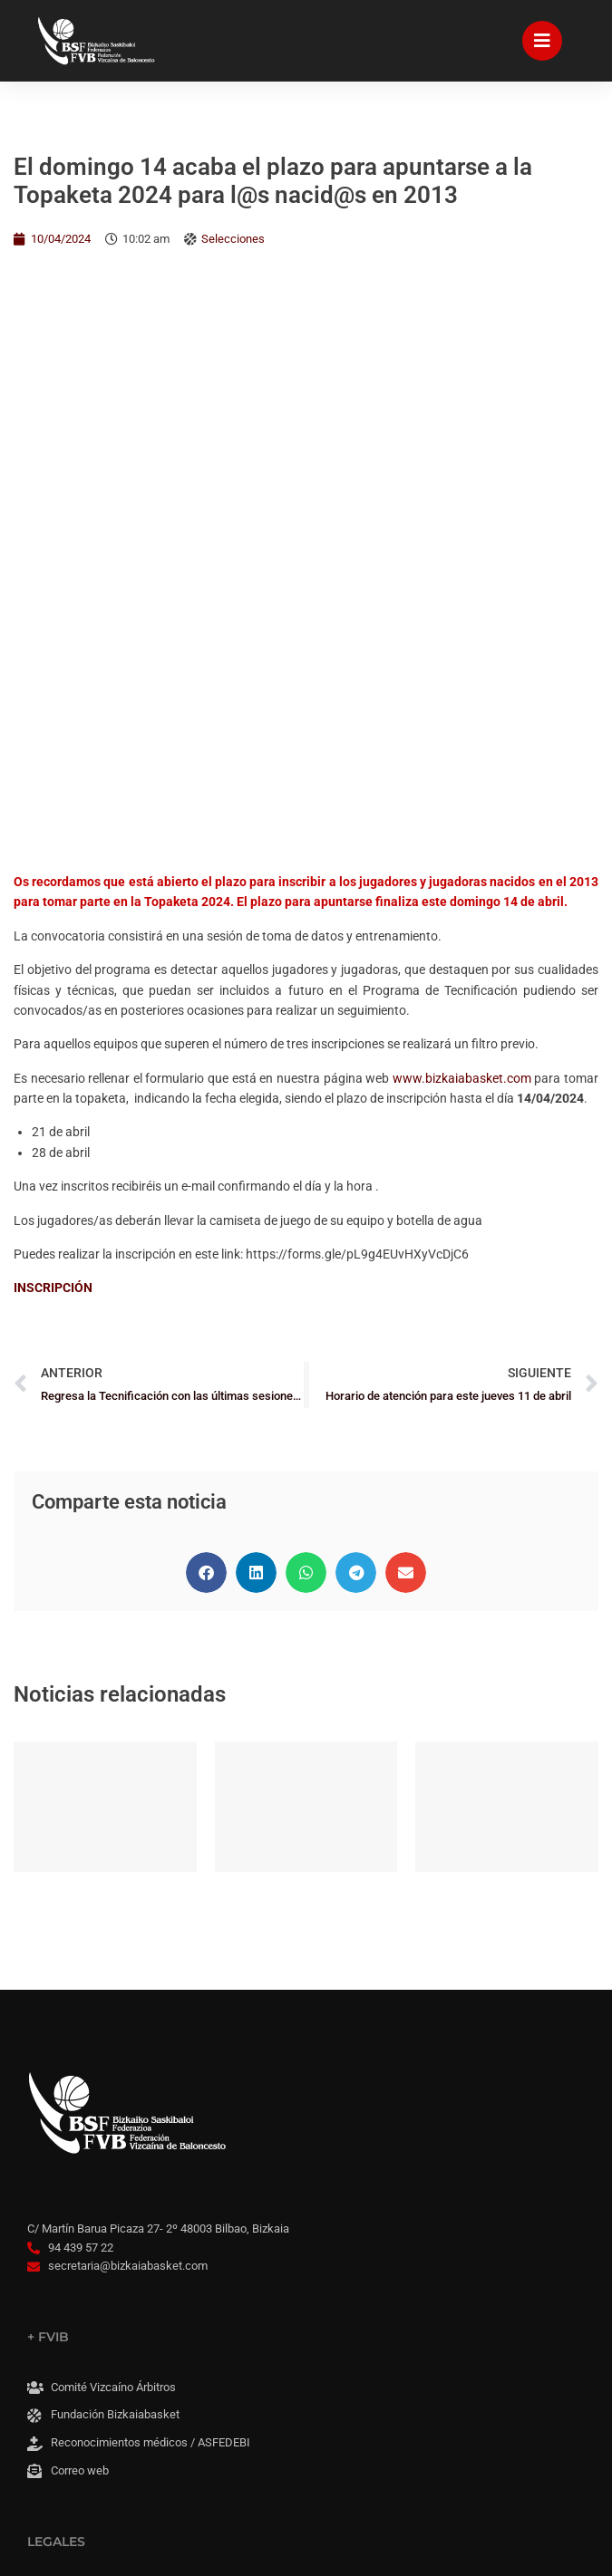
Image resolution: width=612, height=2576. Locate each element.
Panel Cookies (82, 2373)
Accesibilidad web (93, 2315)
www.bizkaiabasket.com (462, 516)
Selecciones (233, 239)
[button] (206, 1010)
